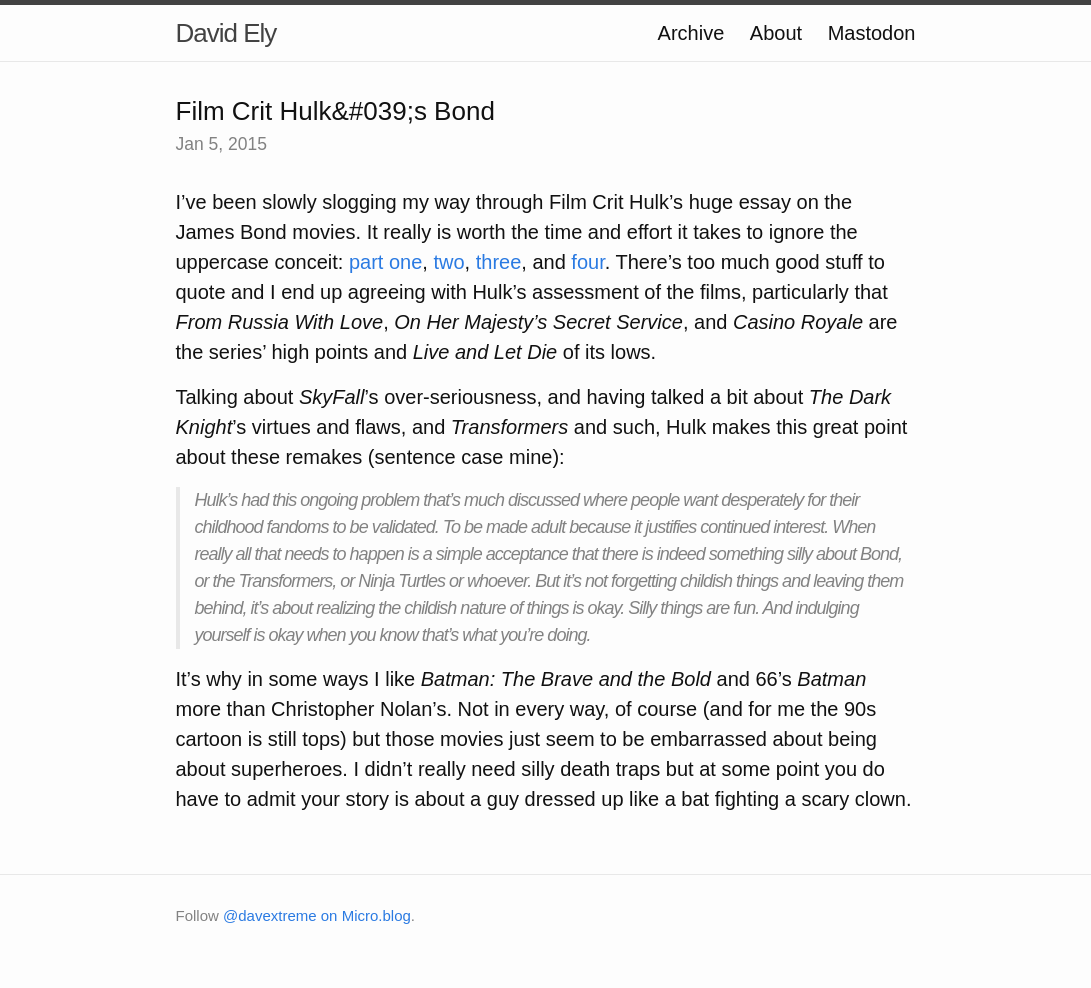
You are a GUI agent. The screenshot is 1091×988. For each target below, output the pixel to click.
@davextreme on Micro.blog (317, 915)
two (448, 262)
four (587, 262)
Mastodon (872, 33)
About (776, 33)
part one (385, 262)
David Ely (226, 33)
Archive (691, 33)
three (499, 262)
